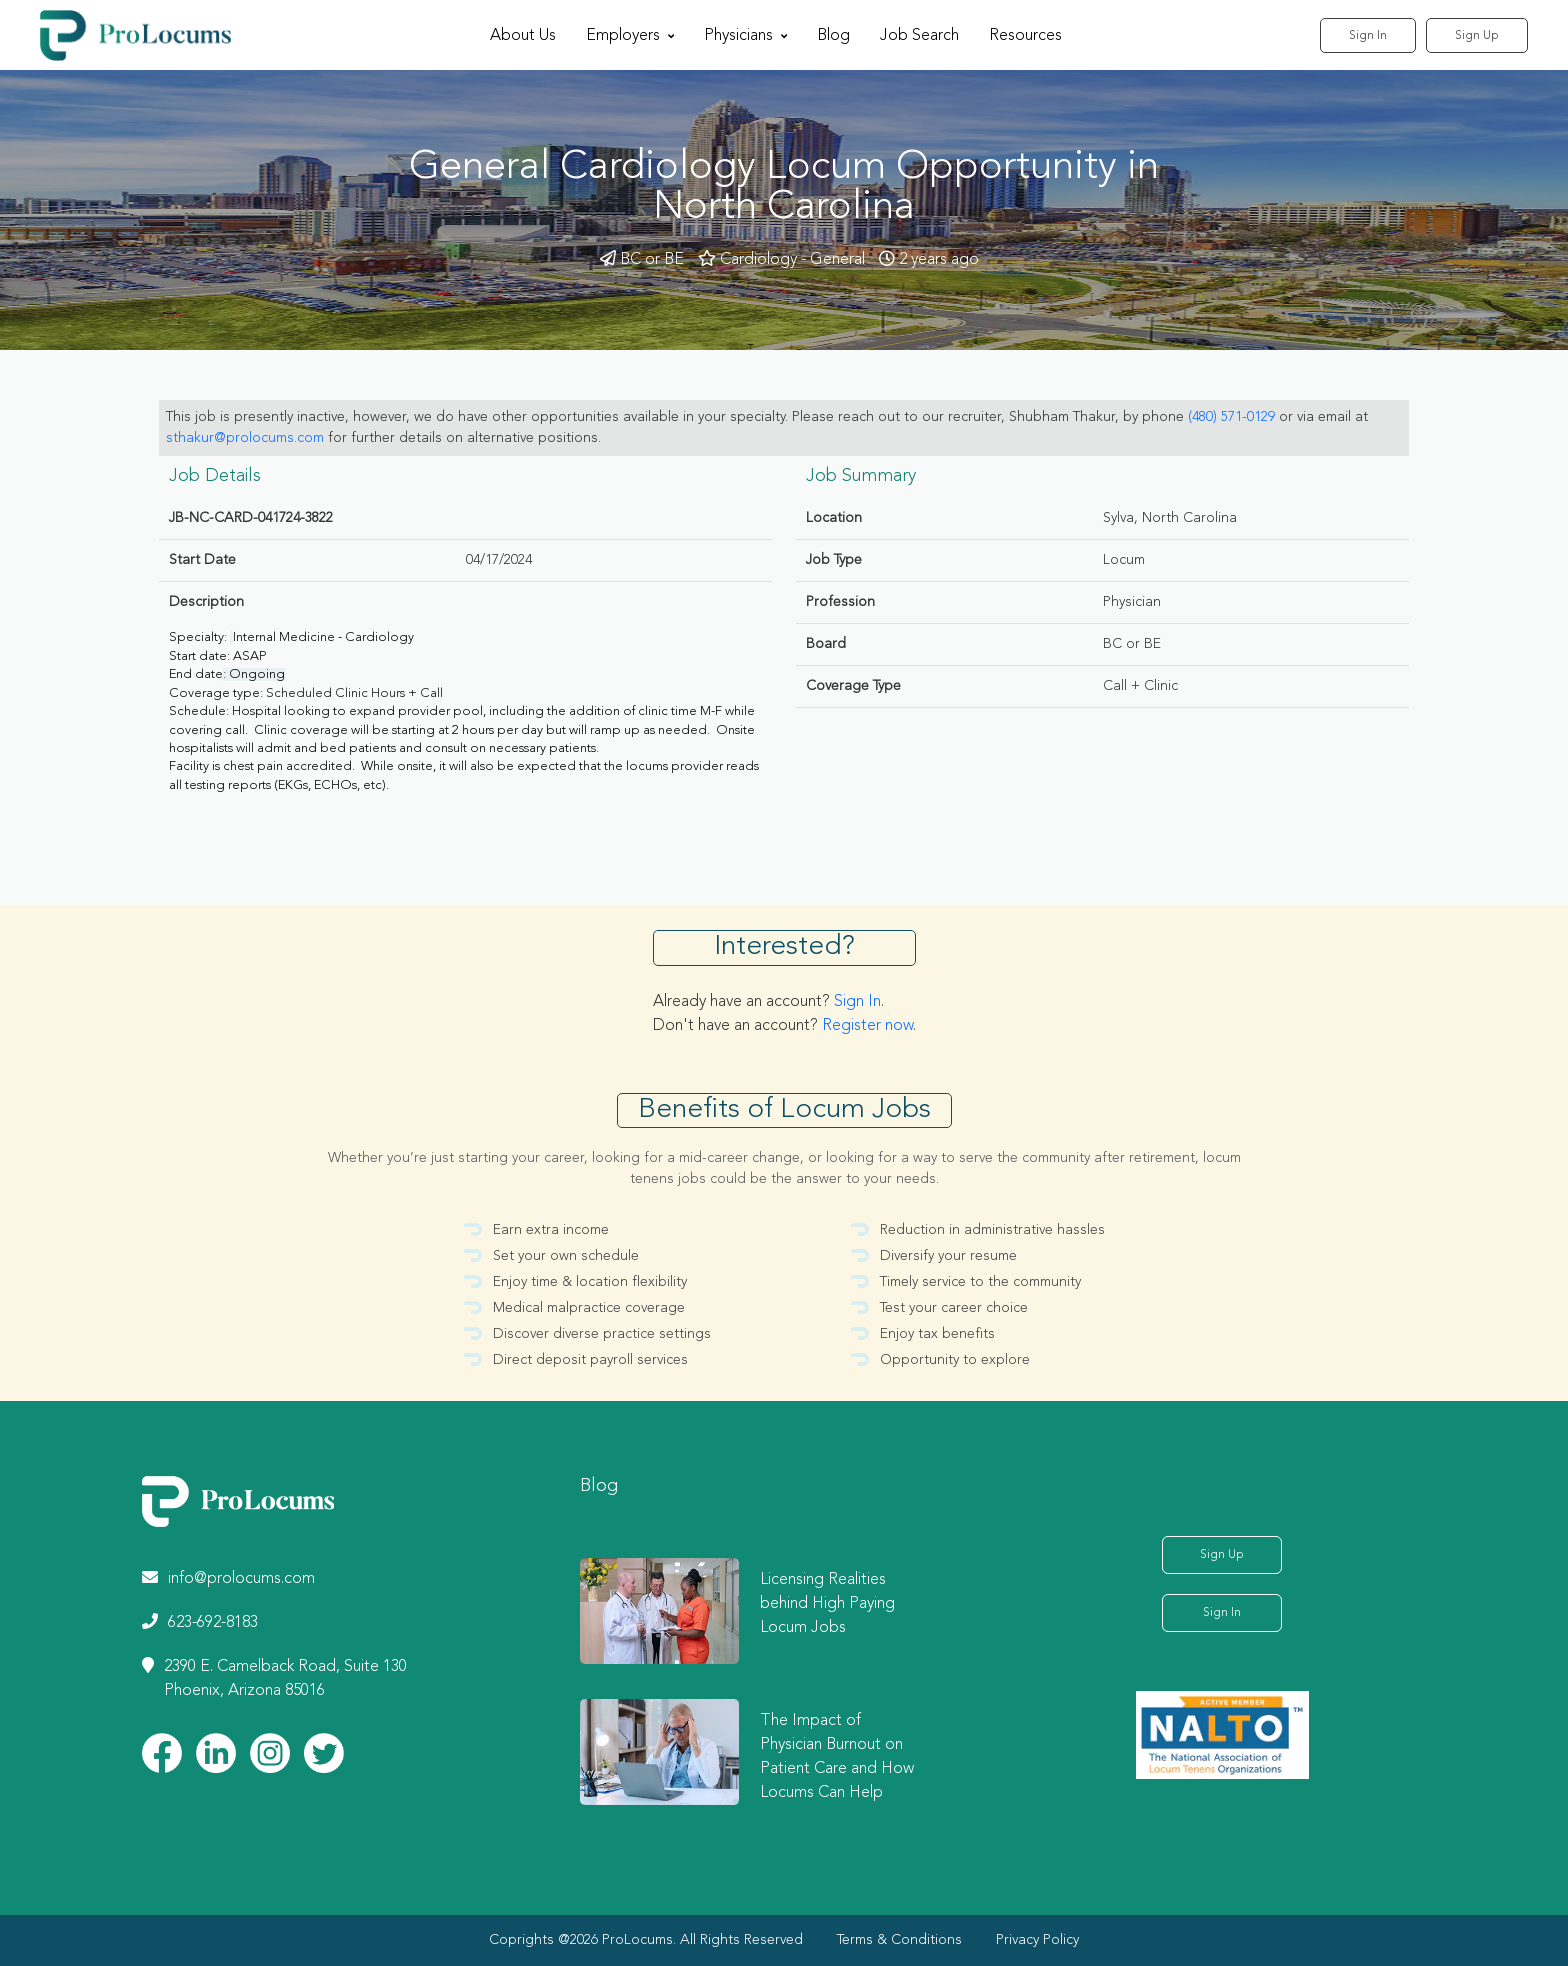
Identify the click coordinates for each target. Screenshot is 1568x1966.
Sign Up (1477, 36)
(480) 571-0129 (1231, 417)
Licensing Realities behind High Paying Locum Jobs (827, 1604)
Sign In (1368, 36)
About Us (523, 36)
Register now (867, 1026)
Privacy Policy (1037, 1940)
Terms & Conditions (899, 1940)
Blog (833, 36)
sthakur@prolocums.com (245, 438)
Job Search (919, 36)
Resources (1025, 36)
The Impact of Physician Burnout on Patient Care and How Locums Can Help (837, 1757)
